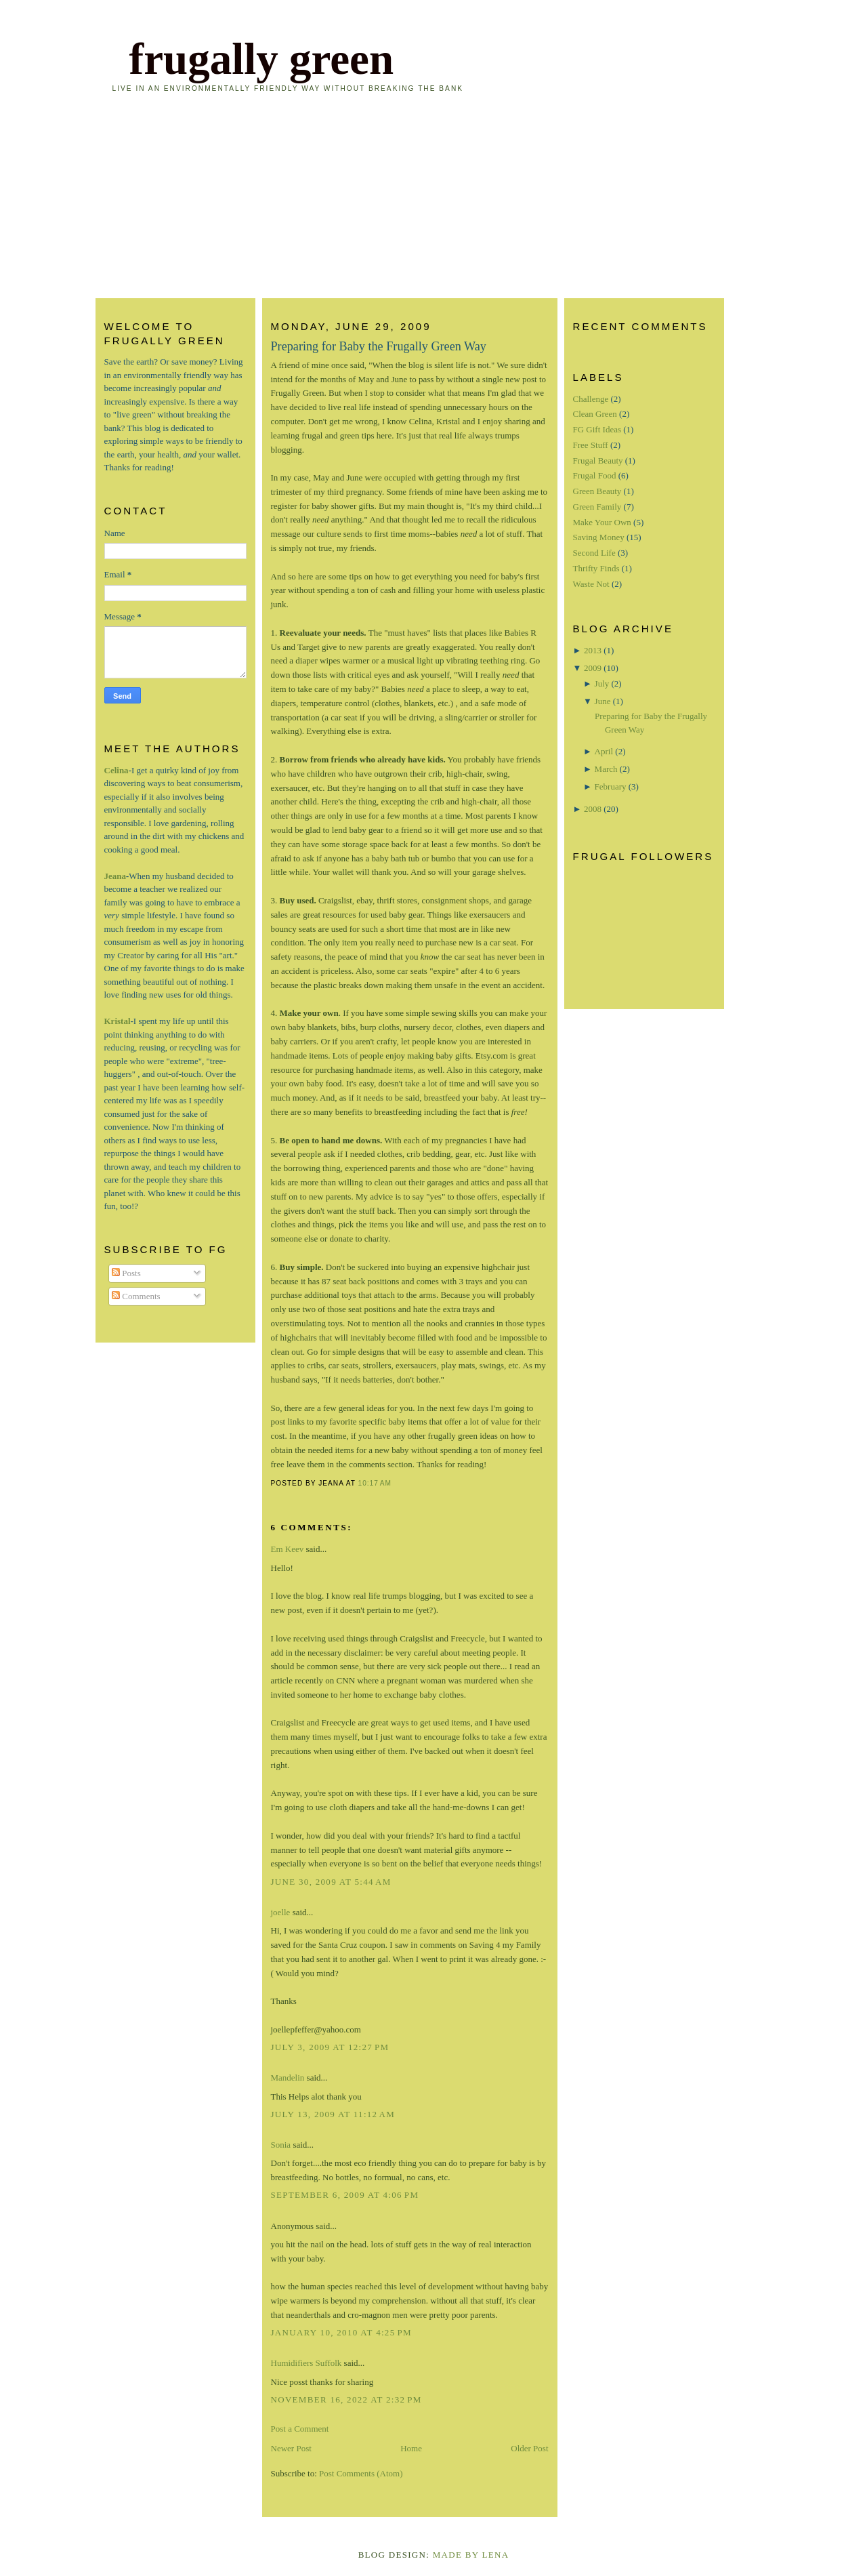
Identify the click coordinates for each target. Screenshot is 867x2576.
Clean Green (595, 414)
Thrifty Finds (596, 568)
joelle (281, 1912)
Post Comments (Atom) (361, 2473)
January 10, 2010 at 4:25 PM (341, 2332)
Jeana (115, 876)
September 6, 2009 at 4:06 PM (345, 2195)
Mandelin (288, 2077)
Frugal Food (594, 475)
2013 (592, 650)
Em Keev (287, 1549)
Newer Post (291, 2448)
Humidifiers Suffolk (306, 2363)
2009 (592, 668)
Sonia (281, 2145)
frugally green (261, 59)
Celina (116, 770)
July (602, 683)
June (603, 701)
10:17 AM (375, 1483)
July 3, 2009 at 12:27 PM (330, 2047)
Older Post (529, 2448)
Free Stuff (590, 445)
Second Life (594, 553)
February (611, 786)
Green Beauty (597, 491)
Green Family (597, 507)
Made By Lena (471, 2555)
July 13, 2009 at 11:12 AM (333, 2114)
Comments (136, 1296)
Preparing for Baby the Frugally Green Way (378, 346)
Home (411, 2448)
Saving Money (599, 537)
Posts (126, 1273)
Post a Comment (300, 2429)
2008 (592, 809)
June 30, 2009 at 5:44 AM (331, 1882)
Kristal (117, 1021)
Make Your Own (602, 522)
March (606, 769)
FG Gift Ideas (597, 429)
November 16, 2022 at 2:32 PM (346, 2399)
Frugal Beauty (598, 460)
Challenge (591, 399)
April (604, 751)
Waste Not (591, 584)
